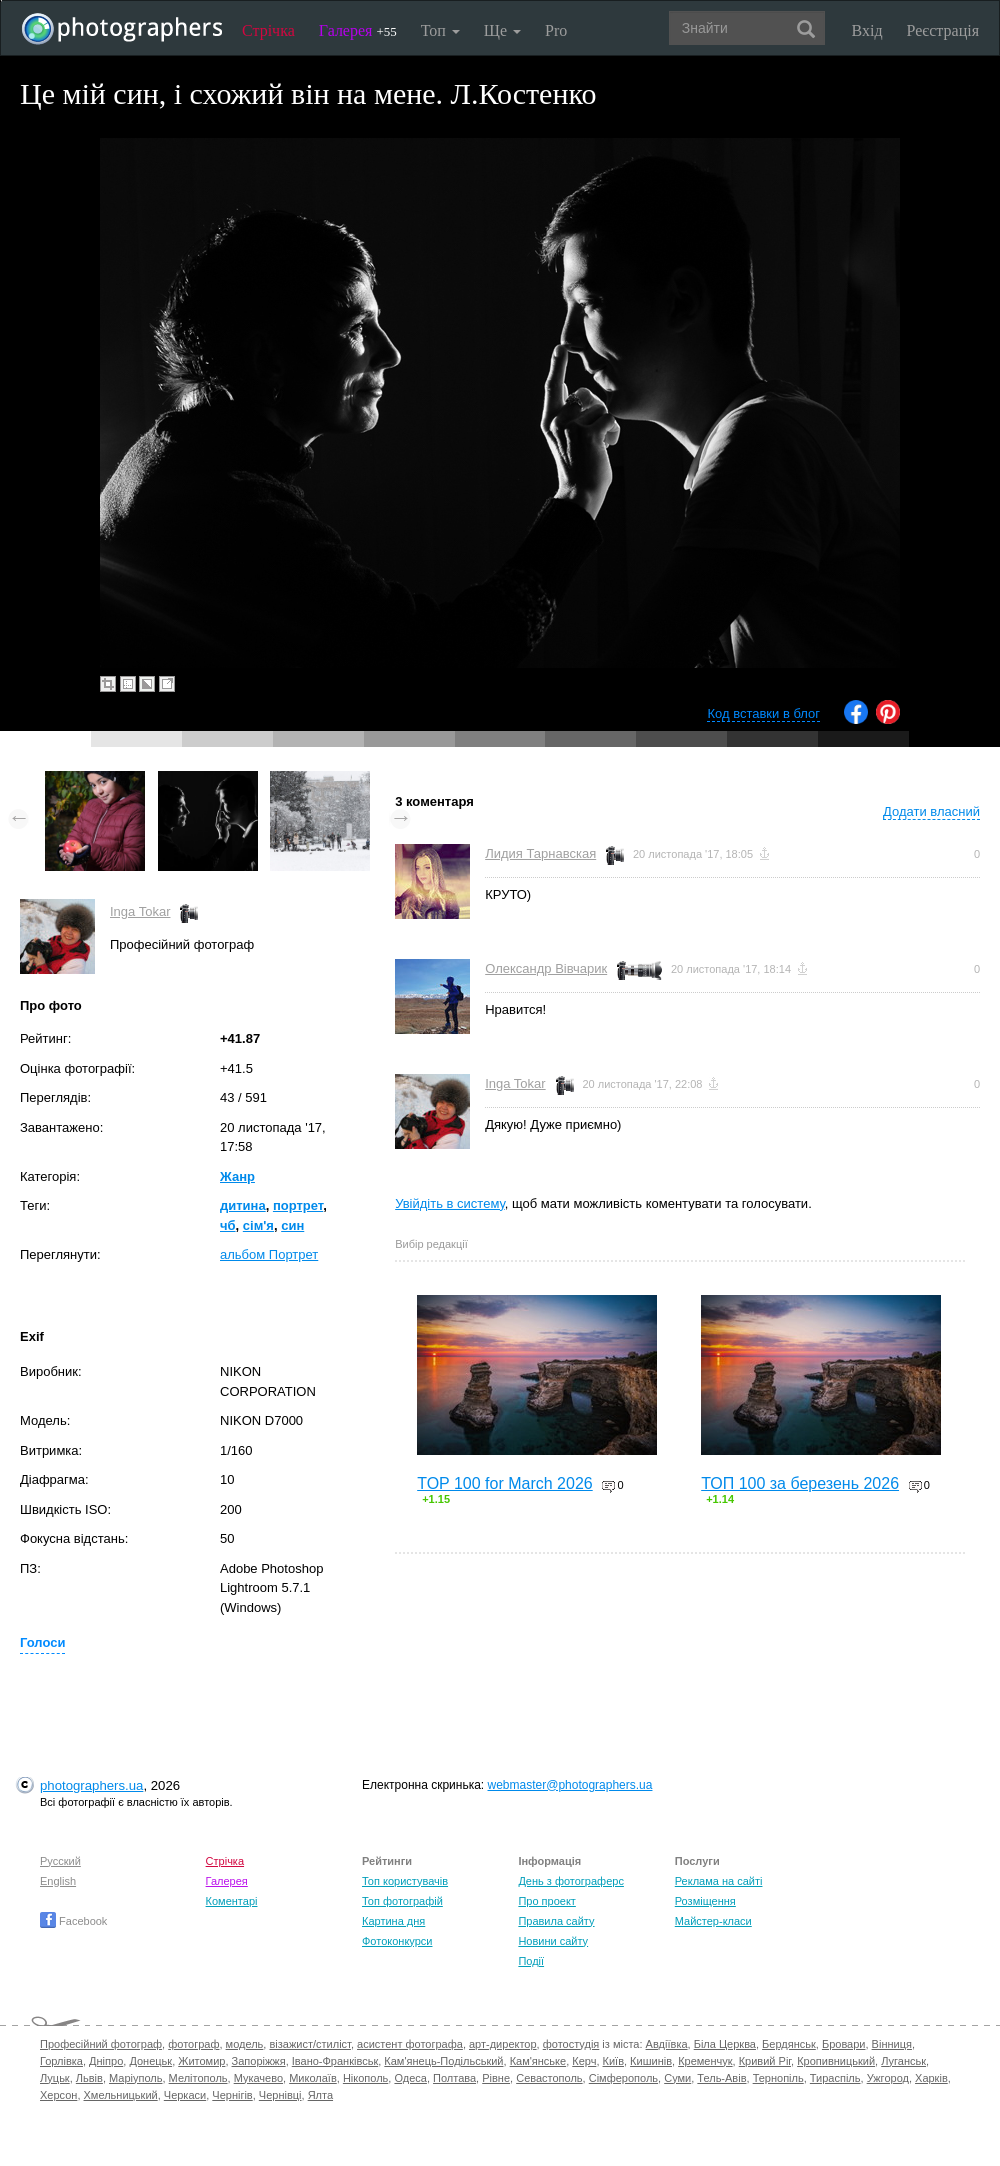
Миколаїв (313, 2078)
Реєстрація (943, 30)
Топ (440, 30)
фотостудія (571, 2044)
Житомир (201, 2061)
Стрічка (268, 30)
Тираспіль (835, 2078)
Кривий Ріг (765, 2061)
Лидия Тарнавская (540, 853)
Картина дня (393, 1921)
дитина (243, 1205)
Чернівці (280, 2095)
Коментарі (232, 1901)
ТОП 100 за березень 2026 (800, 1483)
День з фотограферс (571, 1881)
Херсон (58, 2095)
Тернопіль (778, 2078)
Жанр (237, 1176)
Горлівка (61, 2061)
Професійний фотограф (101, 2044)
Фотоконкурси (397, 1941)
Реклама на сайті (719, 1881)
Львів (89, 2078)
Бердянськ (789, 2044)
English (58, 1881)
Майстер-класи (713, 1921)
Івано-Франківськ (335, 2061)
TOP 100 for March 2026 (505, 1483)
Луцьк (55, 2078)
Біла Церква (725, 2044)
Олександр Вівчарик (546, 968)
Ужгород (888, 2078)
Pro (556, 30)
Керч (584, 2061)
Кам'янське (538, 2061)
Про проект (546, 1901)
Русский (60, 1861)
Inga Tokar (140, 911)
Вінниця (892, 2044)
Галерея (358, 30)
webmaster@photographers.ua (570, 1785)
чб (228, 1225)
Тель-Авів (721, 2078)
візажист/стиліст (309, 2044)
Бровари (844, 2044)
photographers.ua (91, 1785)
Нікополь (365, 2078)
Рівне (496, 2078)
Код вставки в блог (763, 713)
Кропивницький (836, 2061)
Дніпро (106, 2061)
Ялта (320, 2095)
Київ (613, 2061)
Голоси (42, 1642)
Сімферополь (623, 2078)
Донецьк (150, 2061)
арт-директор (503, 2044)
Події (531, 1961)
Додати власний (931, 811)
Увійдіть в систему (450, 1203)
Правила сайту (556, 1921)
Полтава (454, 2078)
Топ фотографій (402, 1901)
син (292, 1225)
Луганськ (903, 2061)
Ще (502, 30)
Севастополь (549, 2078)
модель (245, 2044)
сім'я (258, 1225)
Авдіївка (667, 2044)
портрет (298, 1205)
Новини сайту (553, 1941)
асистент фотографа (410, 2044)
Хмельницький (121, 2095)
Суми (677, 2078)
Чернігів (232, 2095)
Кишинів (651, 2061)
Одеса (410, 2078)
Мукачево (258, 2078)
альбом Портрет (269, 1254)
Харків (931, 2078)
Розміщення (705, 1901)
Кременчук (705, 2061)
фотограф (193, 2044)
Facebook (73, 1921)
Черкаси (185, 2095)
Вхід (867, 30)
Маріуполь (135, 2078)
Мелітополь (198, 2078)
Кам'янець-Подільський (443, 2061)
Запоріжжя (259, 2061)
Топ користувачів (405, 1881)
